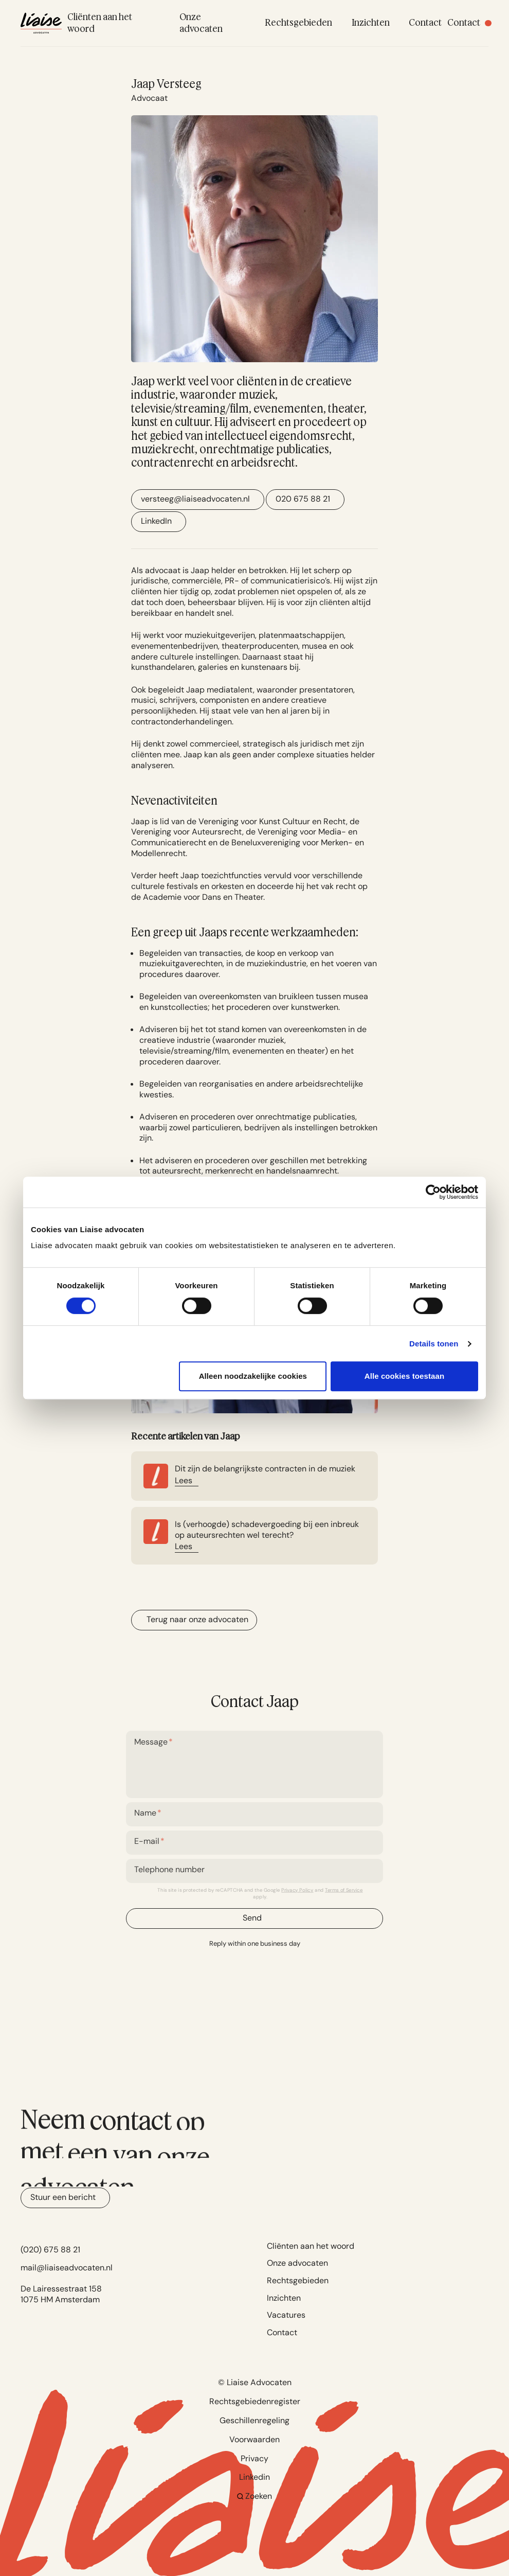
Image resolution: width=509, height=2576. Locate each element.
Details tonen (433, 1343)
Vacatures (286, 2314)
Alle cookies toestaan (405, 1376)
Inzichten (284, 2298)
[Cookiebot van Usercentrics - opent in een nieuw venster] (433, 1192)
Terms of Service (344, 1890)
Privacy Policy (297, 1890)
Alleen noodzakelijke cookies (253, 1376)
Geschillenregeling (254, 2420)
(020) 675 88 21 (50, 2249)
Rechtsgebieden (298, 2280)
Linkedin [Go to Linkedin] (254, 2477)
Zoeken (254, 2496)
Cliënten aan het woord (310, 2246)
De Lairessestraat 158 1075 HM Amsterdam (61, 2294)
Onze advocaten (297, 2263)
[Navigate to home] (41, 23)
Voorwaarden (254, 2439)
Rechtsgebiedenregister (254, 2401)
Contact (282, 2332)
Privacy (254, 2458)
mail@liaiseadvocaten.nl (67, 2267)
